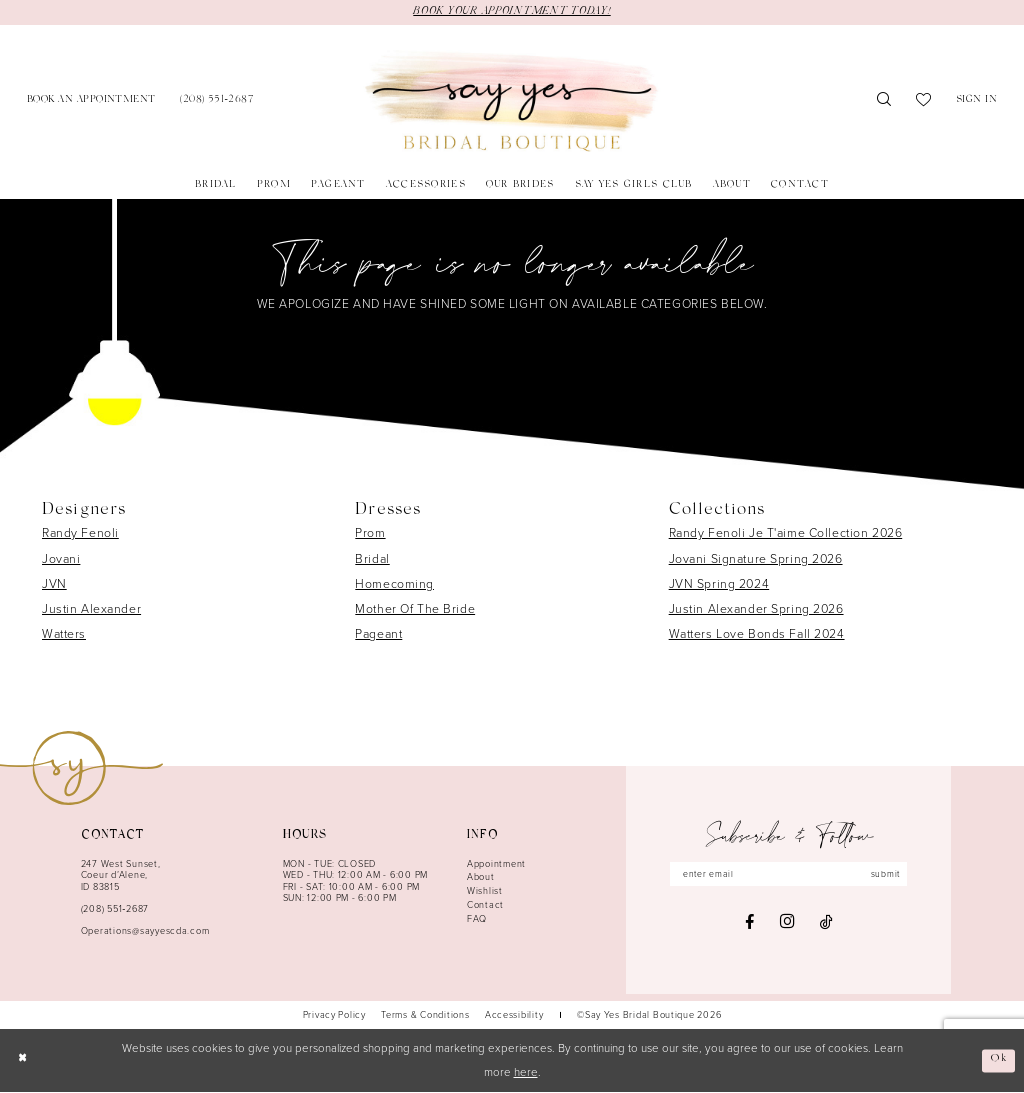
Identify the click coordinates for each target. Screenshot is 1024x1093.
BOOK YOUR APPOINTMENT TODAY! (512, 12)
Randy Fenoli (80, 534)
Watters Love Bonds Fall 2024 (757, 635)
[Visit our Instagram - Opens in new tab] (787, 923)
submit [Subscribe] (890, 875)
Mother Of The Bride (415, 610)
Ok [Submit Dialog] (998, 1061)
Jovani (61, 559)
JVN (54, 585)
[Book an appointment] (91, 101)
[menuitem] (91, 101)
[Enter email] (789, 874)
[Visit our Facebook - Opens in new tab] (749, 923)
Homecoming (394, 585)
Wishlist (485, 892)
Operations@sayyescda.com (145, 932)
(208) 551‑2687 (115, 910)
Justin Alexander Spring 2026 (756, 610)
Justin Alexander (91, 610)
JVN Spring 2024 (719, 585)
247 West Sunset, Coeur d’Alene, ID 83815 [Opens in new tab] (121, 875)
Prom (370, 534)
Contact (485, 906)
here (526, 1073)
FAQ (477, 919)
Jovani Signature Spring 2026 (756, 559)
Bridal (372, 559)
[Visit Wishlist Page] (924, 102)
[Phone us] (216, 101)
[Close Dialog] (22, 1061)
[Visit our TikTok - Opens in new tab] (826, 923)
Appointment (496, 864)
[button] (977, 101)
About (481, 878)
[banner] (511, 102)
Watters (64, 635)
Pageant (378, 635)
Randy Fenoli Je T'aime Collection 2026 (786, 534)
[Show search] (884, 102)
